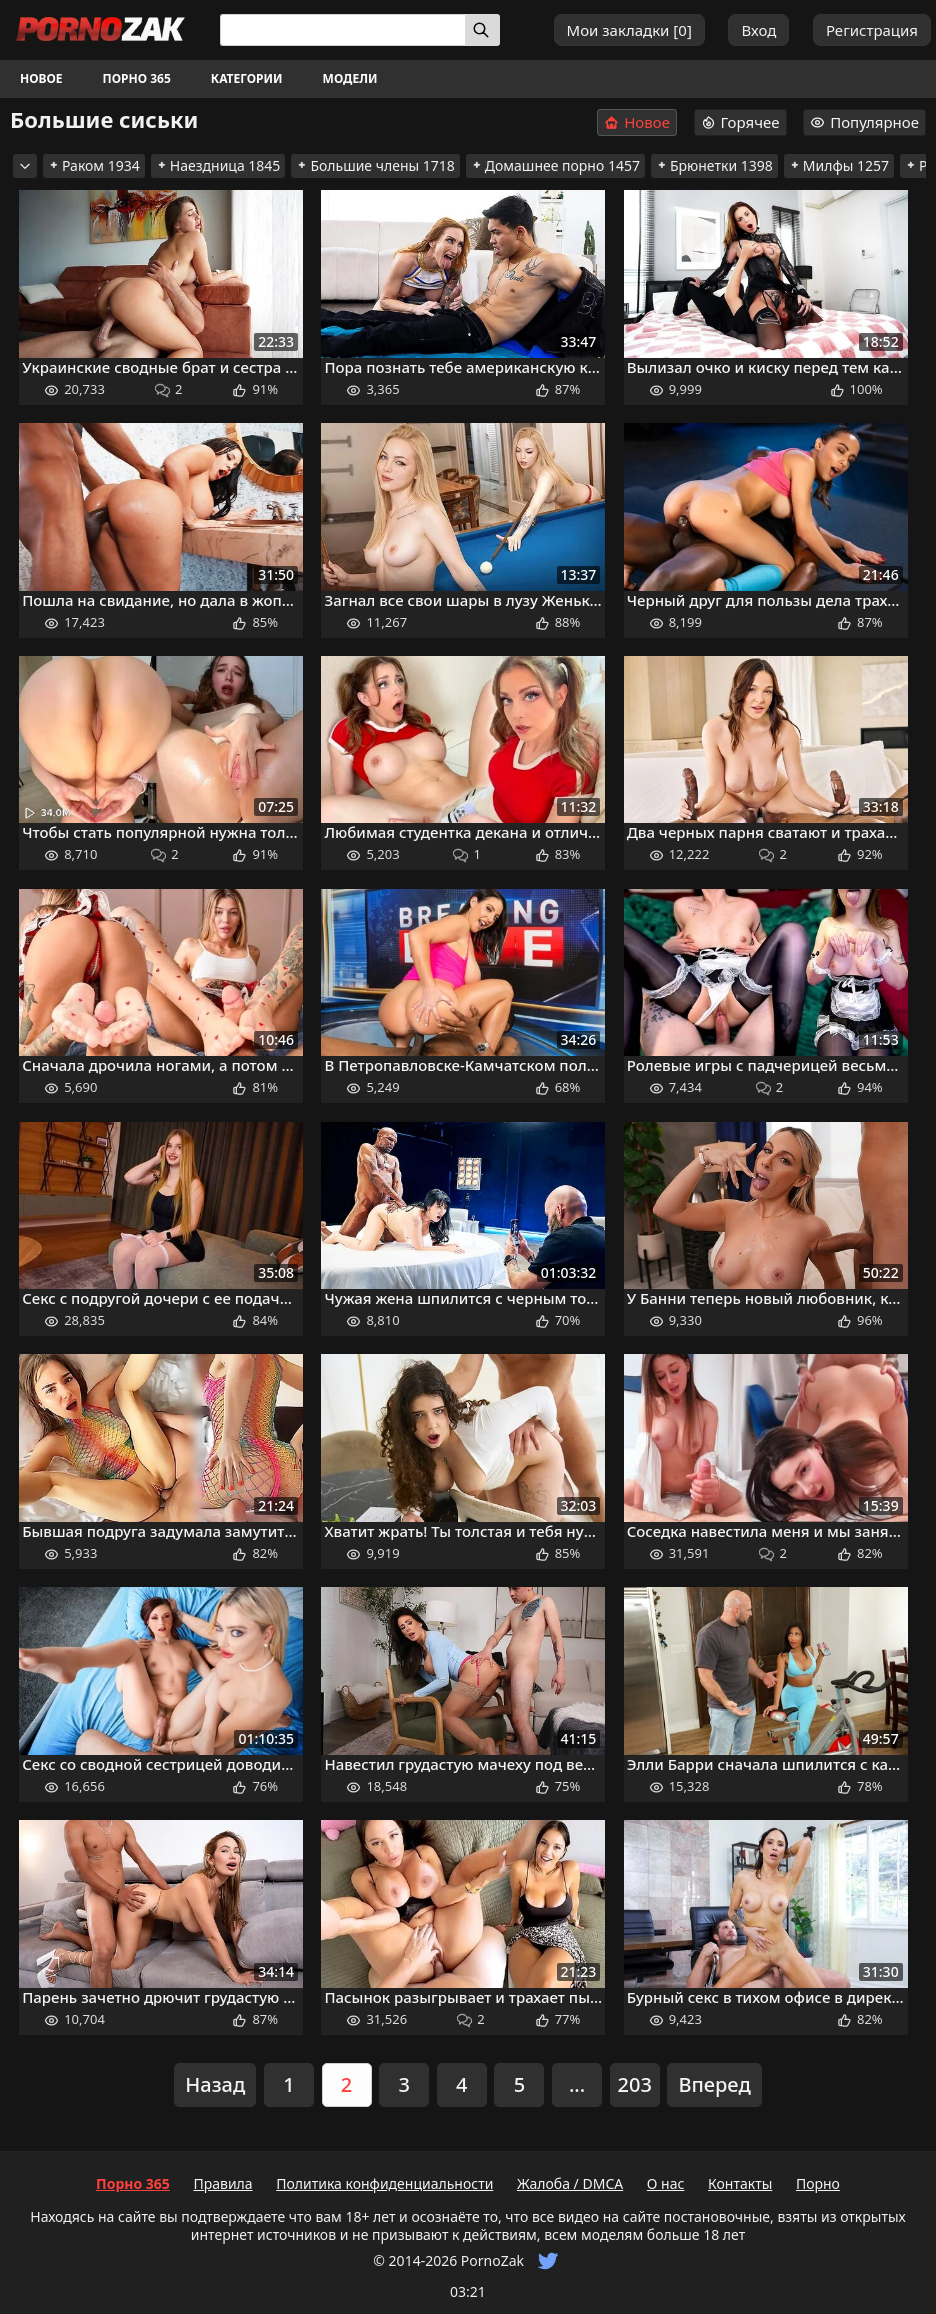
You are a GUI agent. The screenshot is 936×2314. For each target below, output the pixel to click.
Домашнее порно (555, 165)
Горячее (740, 122)
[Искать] (482, 30)
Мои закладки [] (629, 30)
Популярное (864, 122)
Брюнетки (714, 165)
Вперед (714, 2084)
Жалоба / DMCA (570, 2183)
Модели (350, 78)
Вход (758, 30)
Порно (818, 2183)
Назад (215, 2084)
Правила (222, 2183)
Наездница (218, 165)
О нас (666, 2183)
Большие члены (375, 165)
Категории (247, 78)
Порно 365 (137, 78)
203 (635, 2084)
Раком (94, 165)
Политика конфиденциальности (384, 2183)
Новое (41, 78)
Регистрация (872, 30)
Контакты (740, 2183)
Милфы (839, 165)
